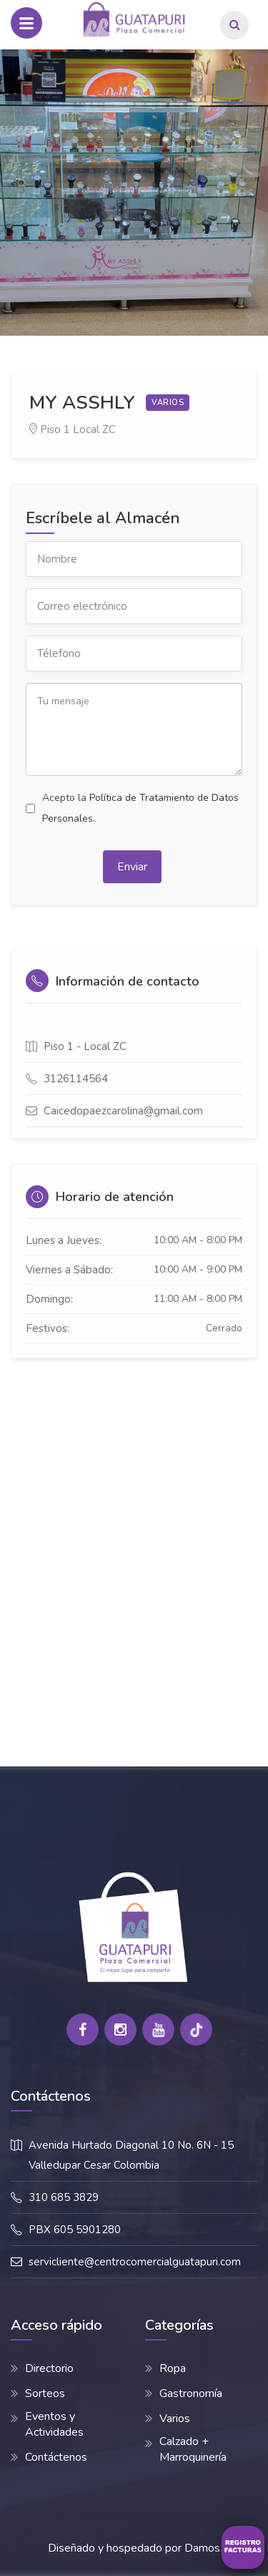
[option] (134, 192)
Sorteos (45, 2393)
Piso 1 (55, 429)
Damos (202, 2548)
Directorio (49, 2368)
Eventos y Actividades (54, 2424)
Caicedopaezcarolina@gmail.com (123, 1111)
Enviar (132, 867)
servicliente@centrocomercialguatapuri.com (135, 2262)
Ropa (172, 2368)
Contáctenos (56, 2457)
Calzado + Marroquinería (193, 2449)
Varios (174, 2418)
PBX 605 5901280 (75, 2229)
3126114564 (76, 1078)
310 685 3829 (64, 2197)
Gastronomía (190, 2393)
